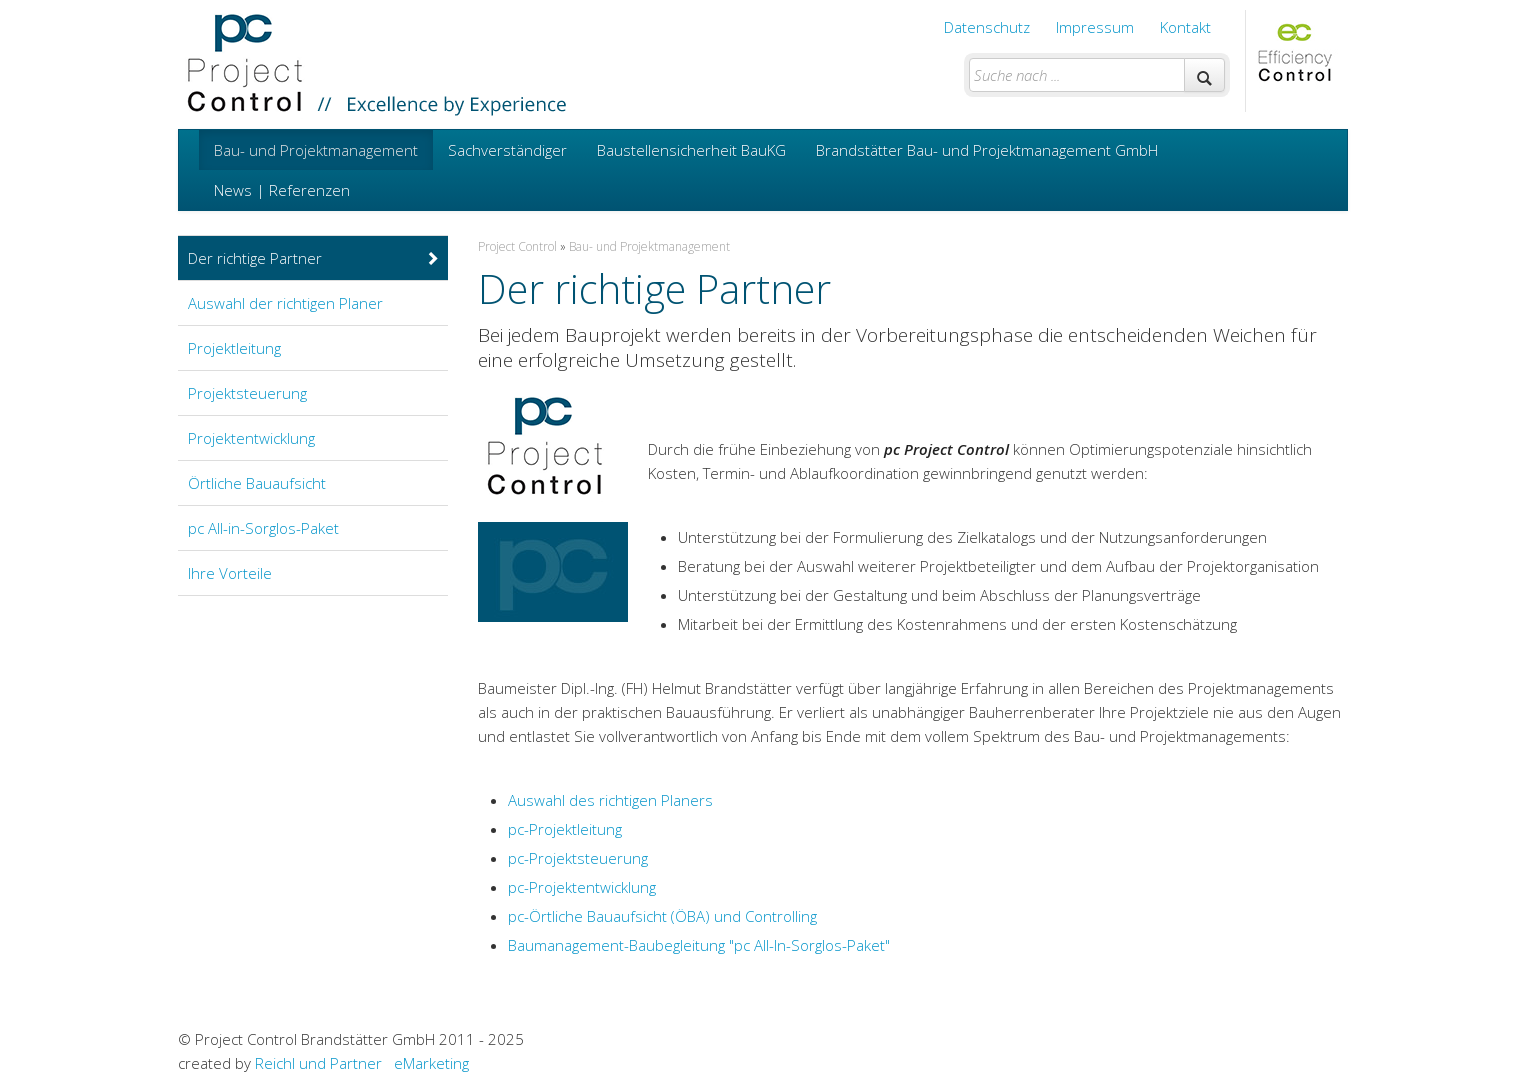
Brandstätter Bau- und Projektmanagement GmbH (987, 150)
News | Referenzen (282, 190)
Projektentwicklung (251, 438)
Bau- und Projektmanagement (316, 150)
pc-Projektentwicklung (582, 887)
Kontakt (1185, 27)
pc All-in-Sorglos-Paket (263, 528)
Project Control (517, 246)
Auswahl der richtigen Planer (285, 303)
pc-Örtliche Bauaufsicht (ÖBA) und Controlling (662, 916)
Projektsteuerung (247, 393)
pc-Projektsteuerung (578, 858)
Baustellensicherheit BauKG (691, 150)
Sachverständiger (507, 150)
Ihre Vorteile (230, 573)
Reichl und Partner (318, 1063)
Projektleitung (234, 348)
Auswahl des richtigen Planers (610, 800)
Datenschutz (987, 27)
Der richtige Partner (314, 258)
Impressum (1095, 27)
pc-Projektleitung (565, 829)
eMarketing (431, 1063)
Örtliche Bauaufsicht (257, 483)
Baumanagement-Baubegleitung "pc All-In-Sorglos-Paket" (699, 945)
